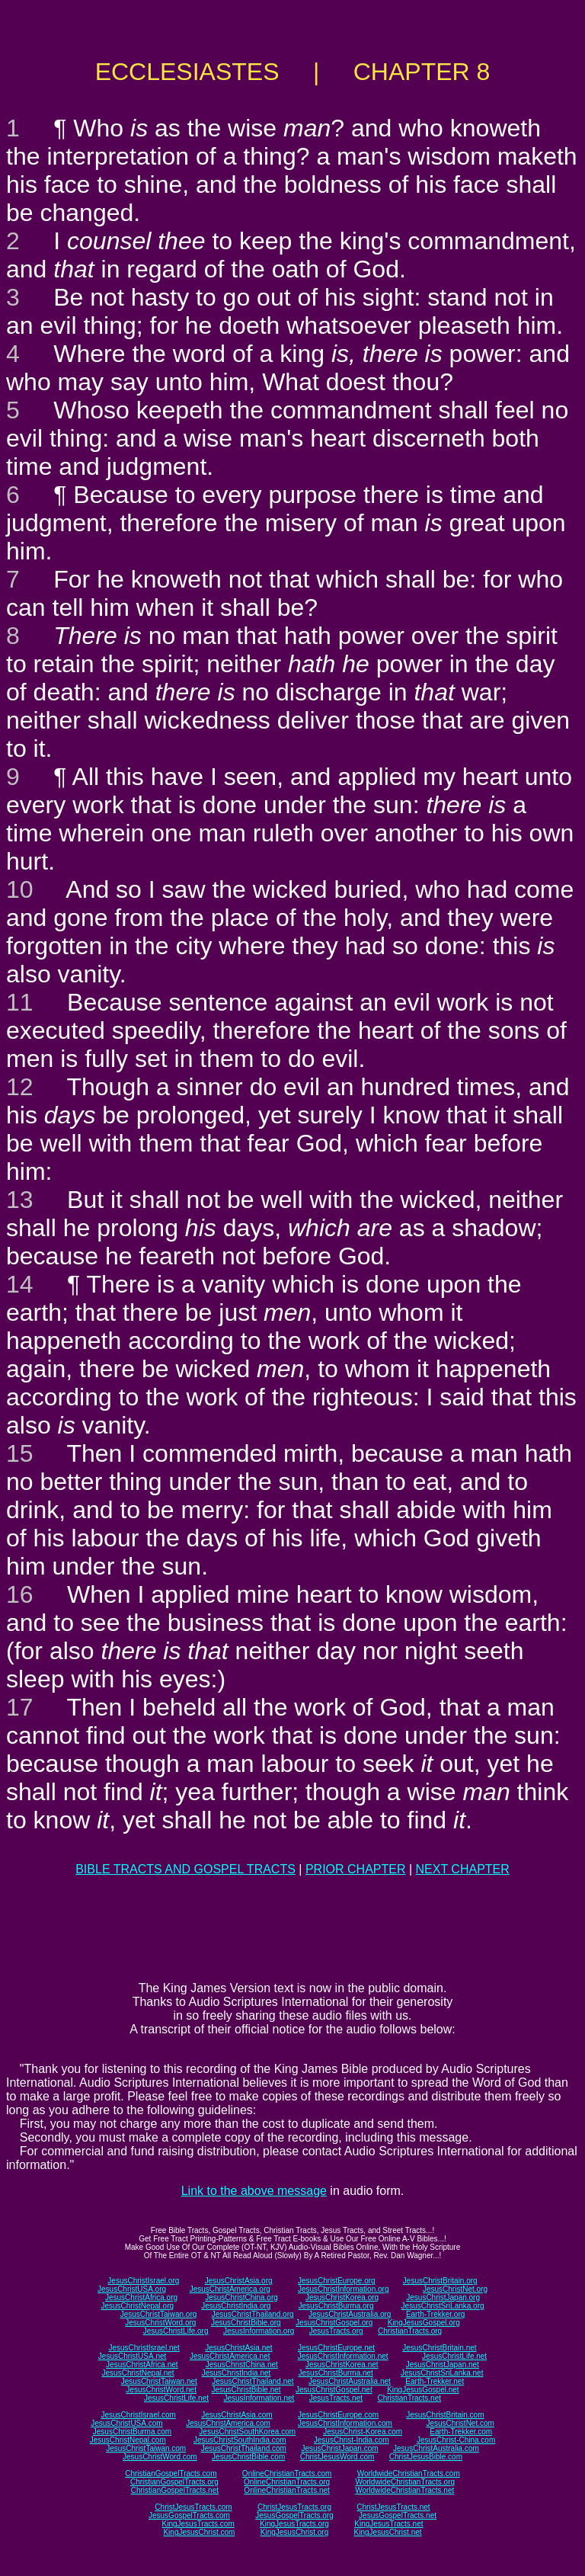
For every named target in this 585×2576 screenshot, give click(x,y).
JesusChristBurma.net (336, 2373)
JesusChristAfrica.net (141, 2364)
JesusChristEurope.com (338, 2415)
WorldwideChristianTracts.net (404, 2490)
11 (20, 1002)
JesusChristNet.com (460, 2423)
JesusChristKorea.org (342, 2297)
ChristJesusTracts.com (193, 2507)
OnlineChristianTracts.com (286, 2473)
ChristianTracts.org (410, 2331)
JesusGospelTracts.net (397, 2515)
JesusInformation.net (258, 2398)
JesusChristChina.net (242, 2364)
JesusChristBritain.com (445, 2415)
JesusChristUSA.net (132, 2356)
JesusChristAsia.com (236, 2415)
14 (20, 1284)
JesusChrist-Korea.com (362, 2431)
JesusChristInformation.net (343, 2356)
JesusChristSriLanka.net (442, 2373)
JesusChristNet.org (455, 2289)
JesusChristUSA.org (132, 2289)
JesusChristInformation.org (343, 2289)
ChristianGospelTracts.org (174, 2482)
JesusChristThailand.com (243, 2448)
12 (20, 1087)
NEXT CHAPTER (463, 1869)
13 (20, 1199)
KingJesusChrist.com (199, 2532)
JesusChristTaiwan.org (158, 2314)
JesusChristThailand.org (253, 2314)
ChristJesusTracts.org (294, 2507)
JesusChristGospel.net (334, 2389)
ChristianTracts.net (409, 2398)
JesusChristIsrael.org (143, 2280)
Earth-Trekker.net (434, 2381)
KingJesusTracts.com (198, 2524)
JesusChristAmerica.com (228, 2423)
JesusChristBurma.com (132, 2431)
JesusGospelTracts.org (294, 2515)
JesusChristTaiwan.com (146, 2448)
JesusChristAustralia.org (349, 2314)
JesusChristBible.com (248, 2457)
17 (20, 1707)
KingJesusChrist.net (388, 2532)
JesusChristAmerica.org (230, 2289)
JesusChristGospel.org (334, 2322)
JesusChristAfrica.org (141, 2297)
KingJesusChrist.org (294, 2532)
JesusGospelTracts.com (189, 2515)
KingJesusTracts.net (388, 2524)
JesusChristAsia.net (238, 2348)
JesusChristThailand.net (252, 2381)
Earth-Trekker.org (435, 2314)
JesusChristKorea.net (342, 2364)
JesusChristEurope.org (337, 2280)
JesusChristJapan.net (442, 2364)
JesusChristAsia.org (239, 2280)
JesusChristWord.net (161, 2389)
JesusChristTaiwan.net (159, 2381)
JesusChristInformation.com (345, 2423)
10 (20, 889)
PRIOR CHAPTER (355, 1869)
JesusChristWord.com (160, 2457)
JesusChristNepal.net (138, 2373)
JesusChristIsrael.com (138, 2415)
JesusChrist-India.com (351, 2440)
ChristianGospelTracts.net (175, 2490)
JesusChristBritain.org (440, 2280)
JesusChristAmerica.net (230, 2356)
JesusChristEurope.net (336, 2348)
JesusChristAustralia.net (349, 2381)
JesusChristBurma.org (336, 2306)
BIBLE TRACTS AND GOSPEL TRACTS (185, 1869)
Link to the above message (254, 2190)
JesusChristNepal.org (137, 2306)
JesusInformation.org (258, 2331)
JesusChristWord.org (160, 2322)
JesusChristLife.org (176, 2331)
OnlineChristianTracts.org (287, 2482)
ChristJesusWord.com (337, 2457)
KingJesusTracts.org (294, 2524)
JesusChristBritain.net (439, 2348)
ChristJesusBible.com (425, 2457)
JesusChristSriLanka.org (442, 2306)
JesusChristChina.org (241, 2297)
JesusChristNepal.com (128, 2440)
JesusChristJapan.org (443, 2297)
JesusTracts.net (336, 2398)
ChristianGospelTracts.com (170, 2473)
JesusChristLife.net (454, 2356)
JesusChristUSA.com (126, 2423)
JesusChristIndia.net (236, 2373)
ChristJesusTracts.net (393, 2507)
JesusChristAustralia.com (436, 2448)
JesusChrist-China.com (456, 2440)
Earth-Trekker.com (461, 2431)
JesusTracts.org (336, 2331)
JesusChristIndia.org (235, 2306)
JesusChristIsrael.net (143, 2348)
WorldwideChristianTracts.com (408, 2473)
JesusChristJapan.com (339, 2448)
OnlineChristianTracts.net (286, 2490)
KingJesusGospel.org (424, 2322)
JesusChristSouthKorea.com (247, 2431)
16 (20, 1594)
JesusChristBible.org (246, 2322)
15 (20, 1453)
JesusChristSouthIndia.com (239, 2440)
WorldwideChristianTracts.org (405, 2482)
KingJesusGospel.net (423, 2389)
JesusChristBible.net (245, 2389)
